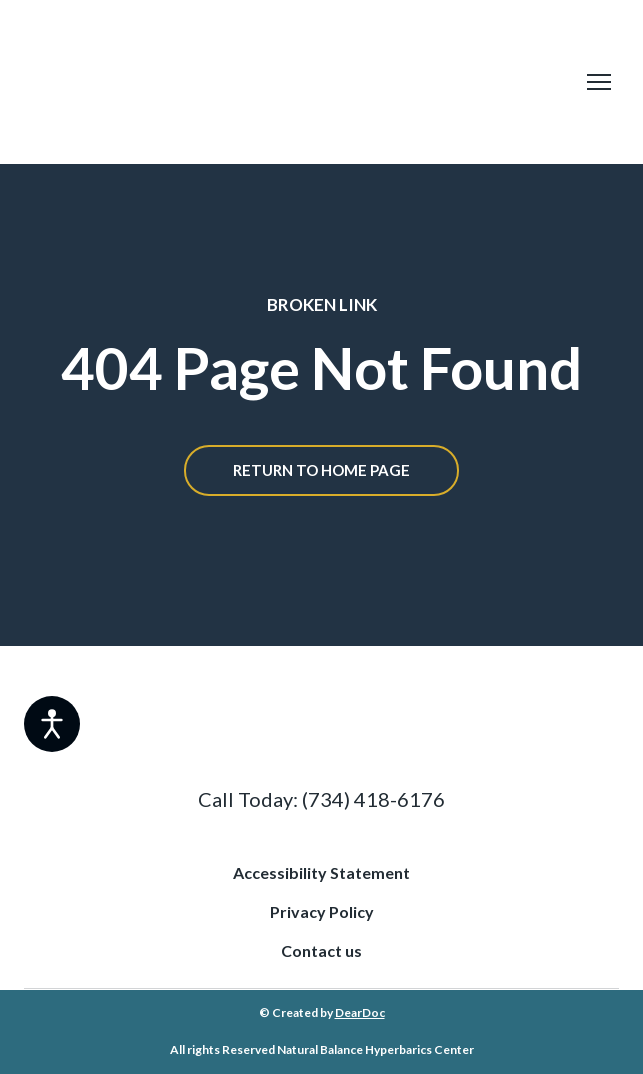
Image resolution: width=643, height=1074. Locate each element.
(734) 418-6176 (373, 799)
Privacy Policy (322, 911)
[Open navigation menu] (599, 82)
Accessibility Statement (321, 872)
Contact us (321, 950)
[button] (321, 470)
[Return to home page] (294, 82)
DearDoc (360, 1012)
